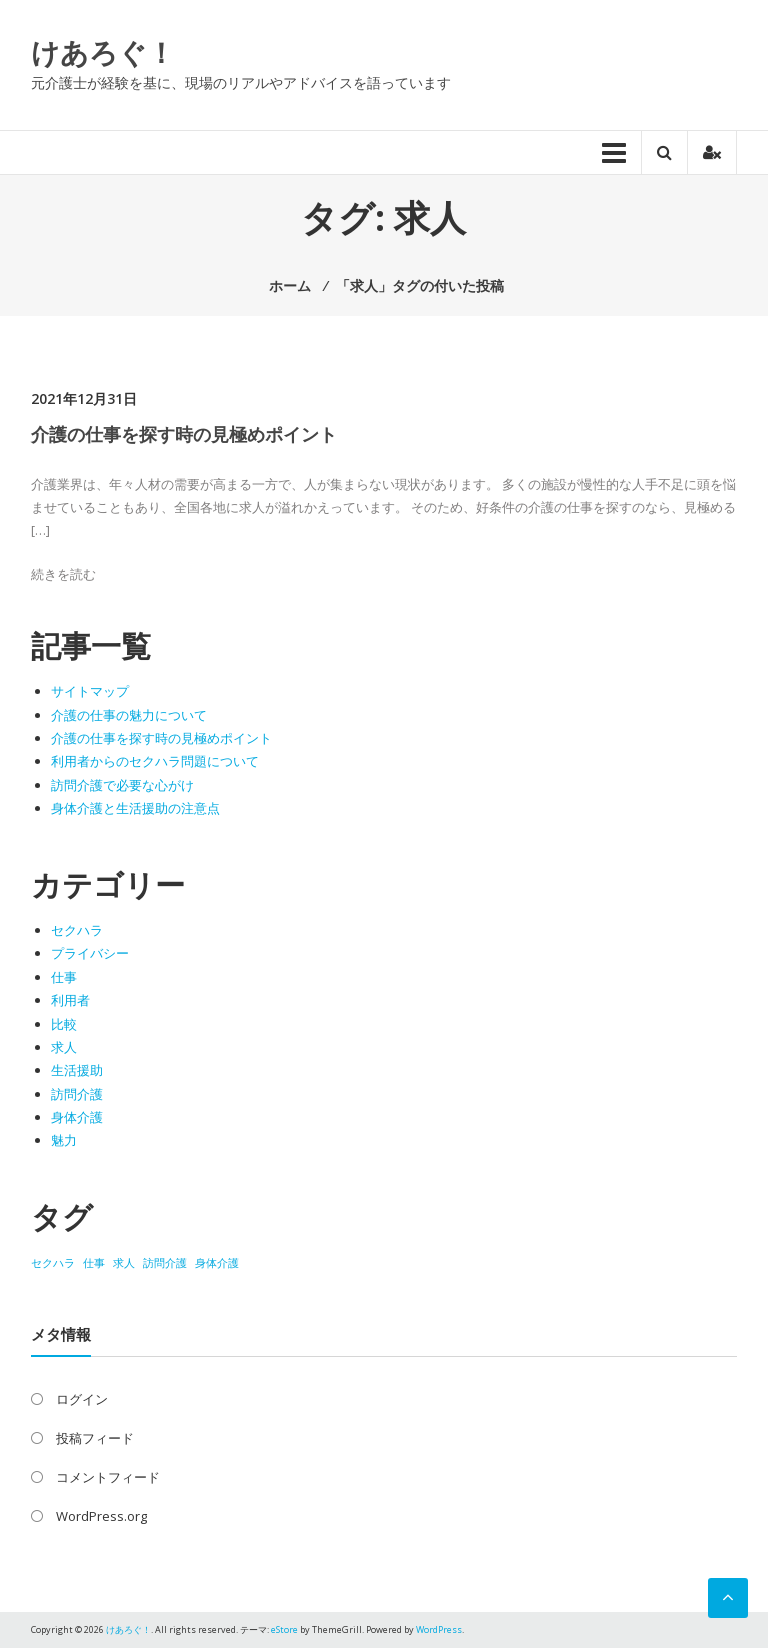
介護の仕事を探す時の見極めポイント (184, 434)
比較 (64, 1024)
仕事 (64, 977)
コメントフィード (108, 1477)
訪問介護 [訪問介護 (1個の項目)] (165, 1263)
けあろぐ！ (103, 52)
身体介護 (77, 1117)
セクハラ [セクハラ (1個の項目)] (53, 1263)
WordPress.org (101, 1516)
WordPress (439, 1629)
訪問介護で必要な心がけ (122, 785)
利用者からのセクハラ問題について (155, 761)
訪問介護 (77, 1094)
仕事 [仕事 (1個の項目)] (94, 1263)
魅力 (64, 1140)
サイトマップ (90, 691)
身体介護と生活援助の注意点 (135, 808)
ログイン (82, 1399)
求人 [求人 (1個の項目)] (124, 1263)
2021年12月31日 (84, 398)
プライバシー (90, 953)
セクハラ (77, 930)
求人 (64, 1047)
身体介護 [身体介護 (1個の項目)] (217, 1263)
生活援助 (77, 1070)
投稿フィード (95, 1438)
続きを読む (63, 574)
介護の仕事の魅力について (129, 715)
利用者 (70, 1000)
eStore (284, 1629)
